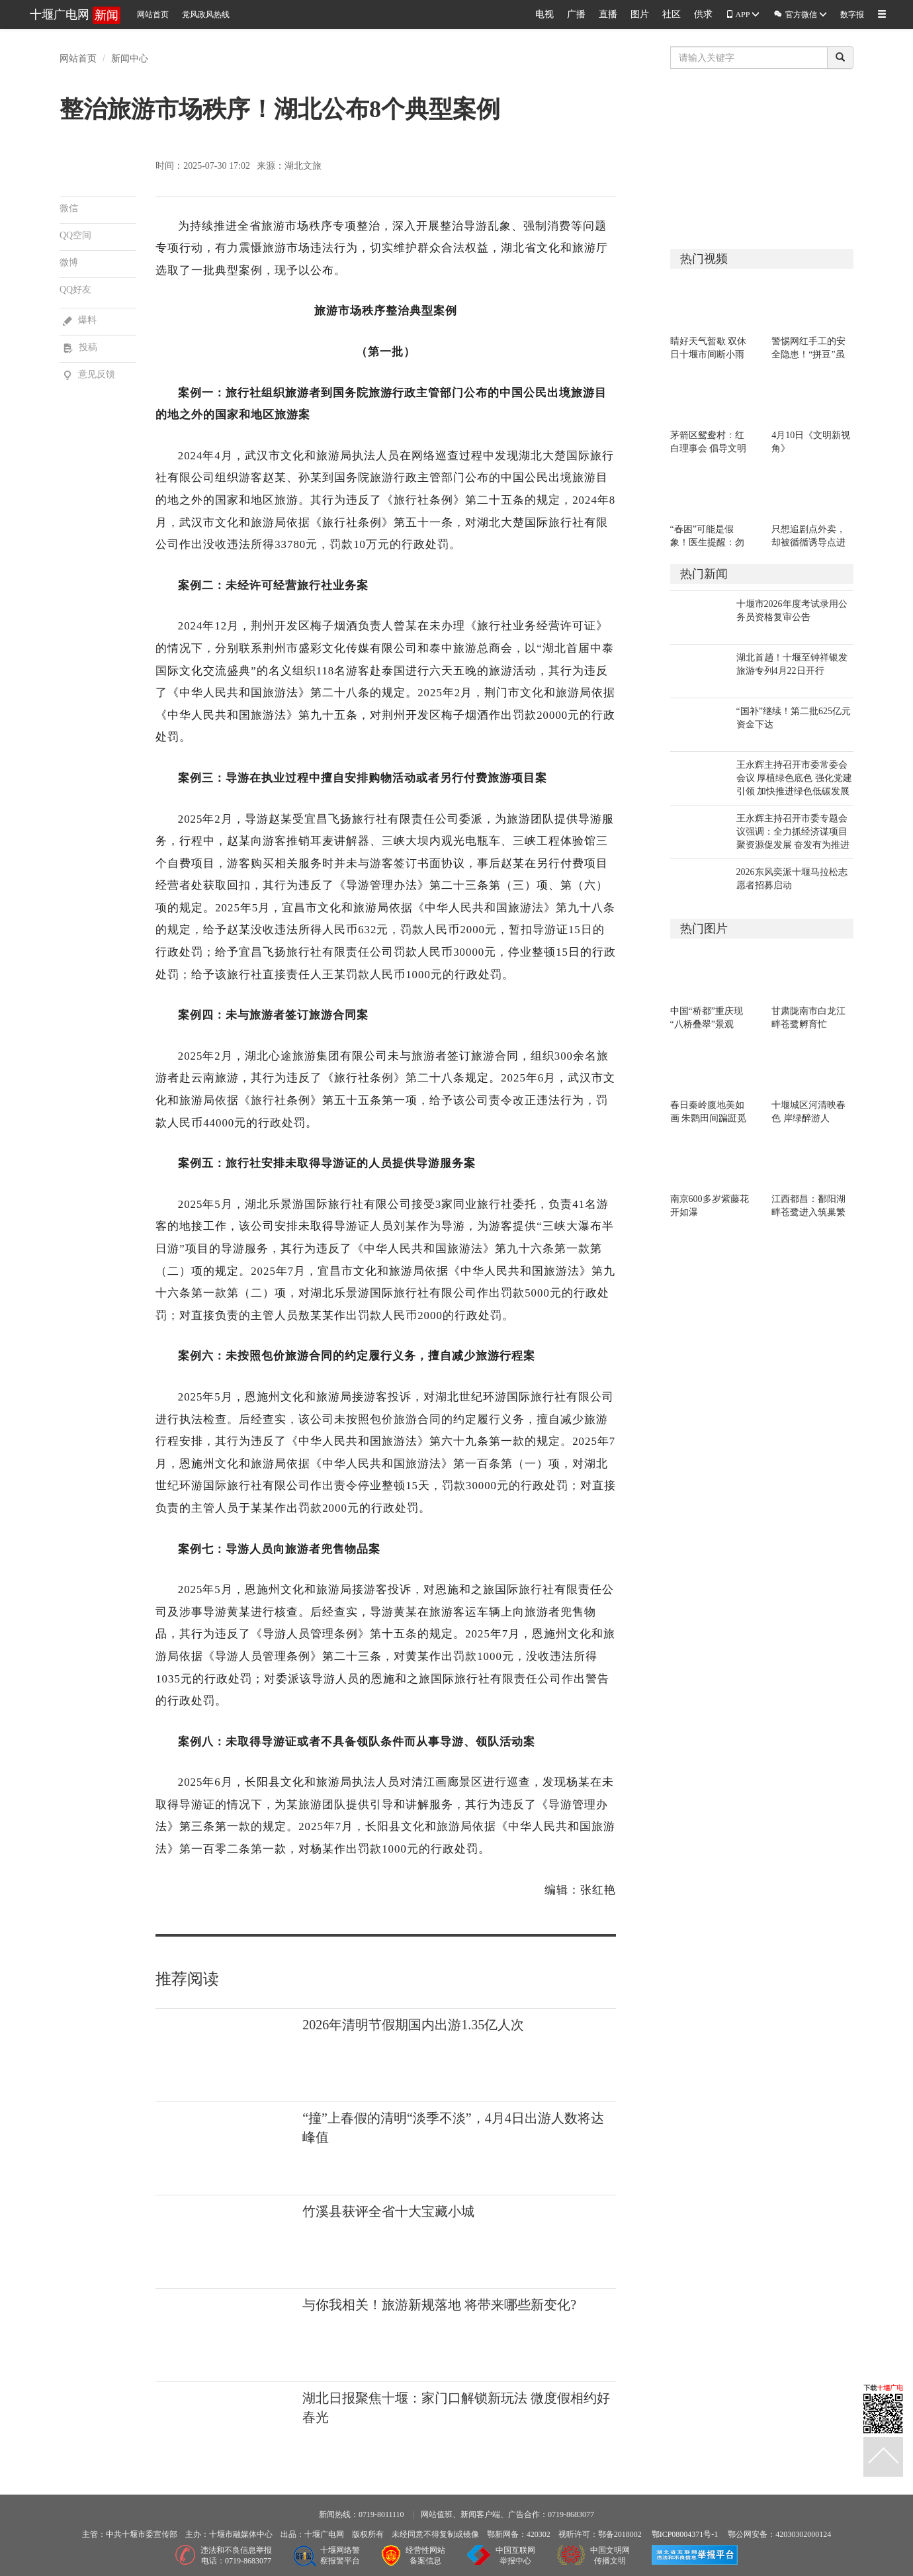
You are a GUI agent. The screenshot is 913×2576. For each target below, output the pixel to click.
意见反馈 (89, 374)
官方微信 (800, 14)
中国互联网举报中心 (515, 2556)
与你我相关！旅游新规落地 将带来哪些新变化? (439, 2304)
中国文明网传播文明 (610, 2556)
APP (743, 14)
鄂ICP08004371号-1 (685, 2534)
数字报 (852, 14)
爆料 (80, 320)
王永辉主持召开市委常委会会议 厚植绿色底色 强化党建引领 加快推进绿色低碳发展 (794, 778)
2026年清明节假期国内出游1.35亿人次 (413, 2024)
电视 (544, 14)
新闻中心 (129, 58)
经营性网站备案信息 (425, 2556)
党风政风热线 (206, 14)
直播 (608, 14)
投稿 (80, 347)
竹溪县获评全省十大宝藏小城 (388, 2211)
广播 (576, 14)
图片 (639, 14)
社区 (671, 14)
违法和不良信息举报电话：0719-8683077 (236, 2556)
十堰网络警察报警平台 (340, 2556)
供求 (703, 14)
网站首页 (153, 14)
